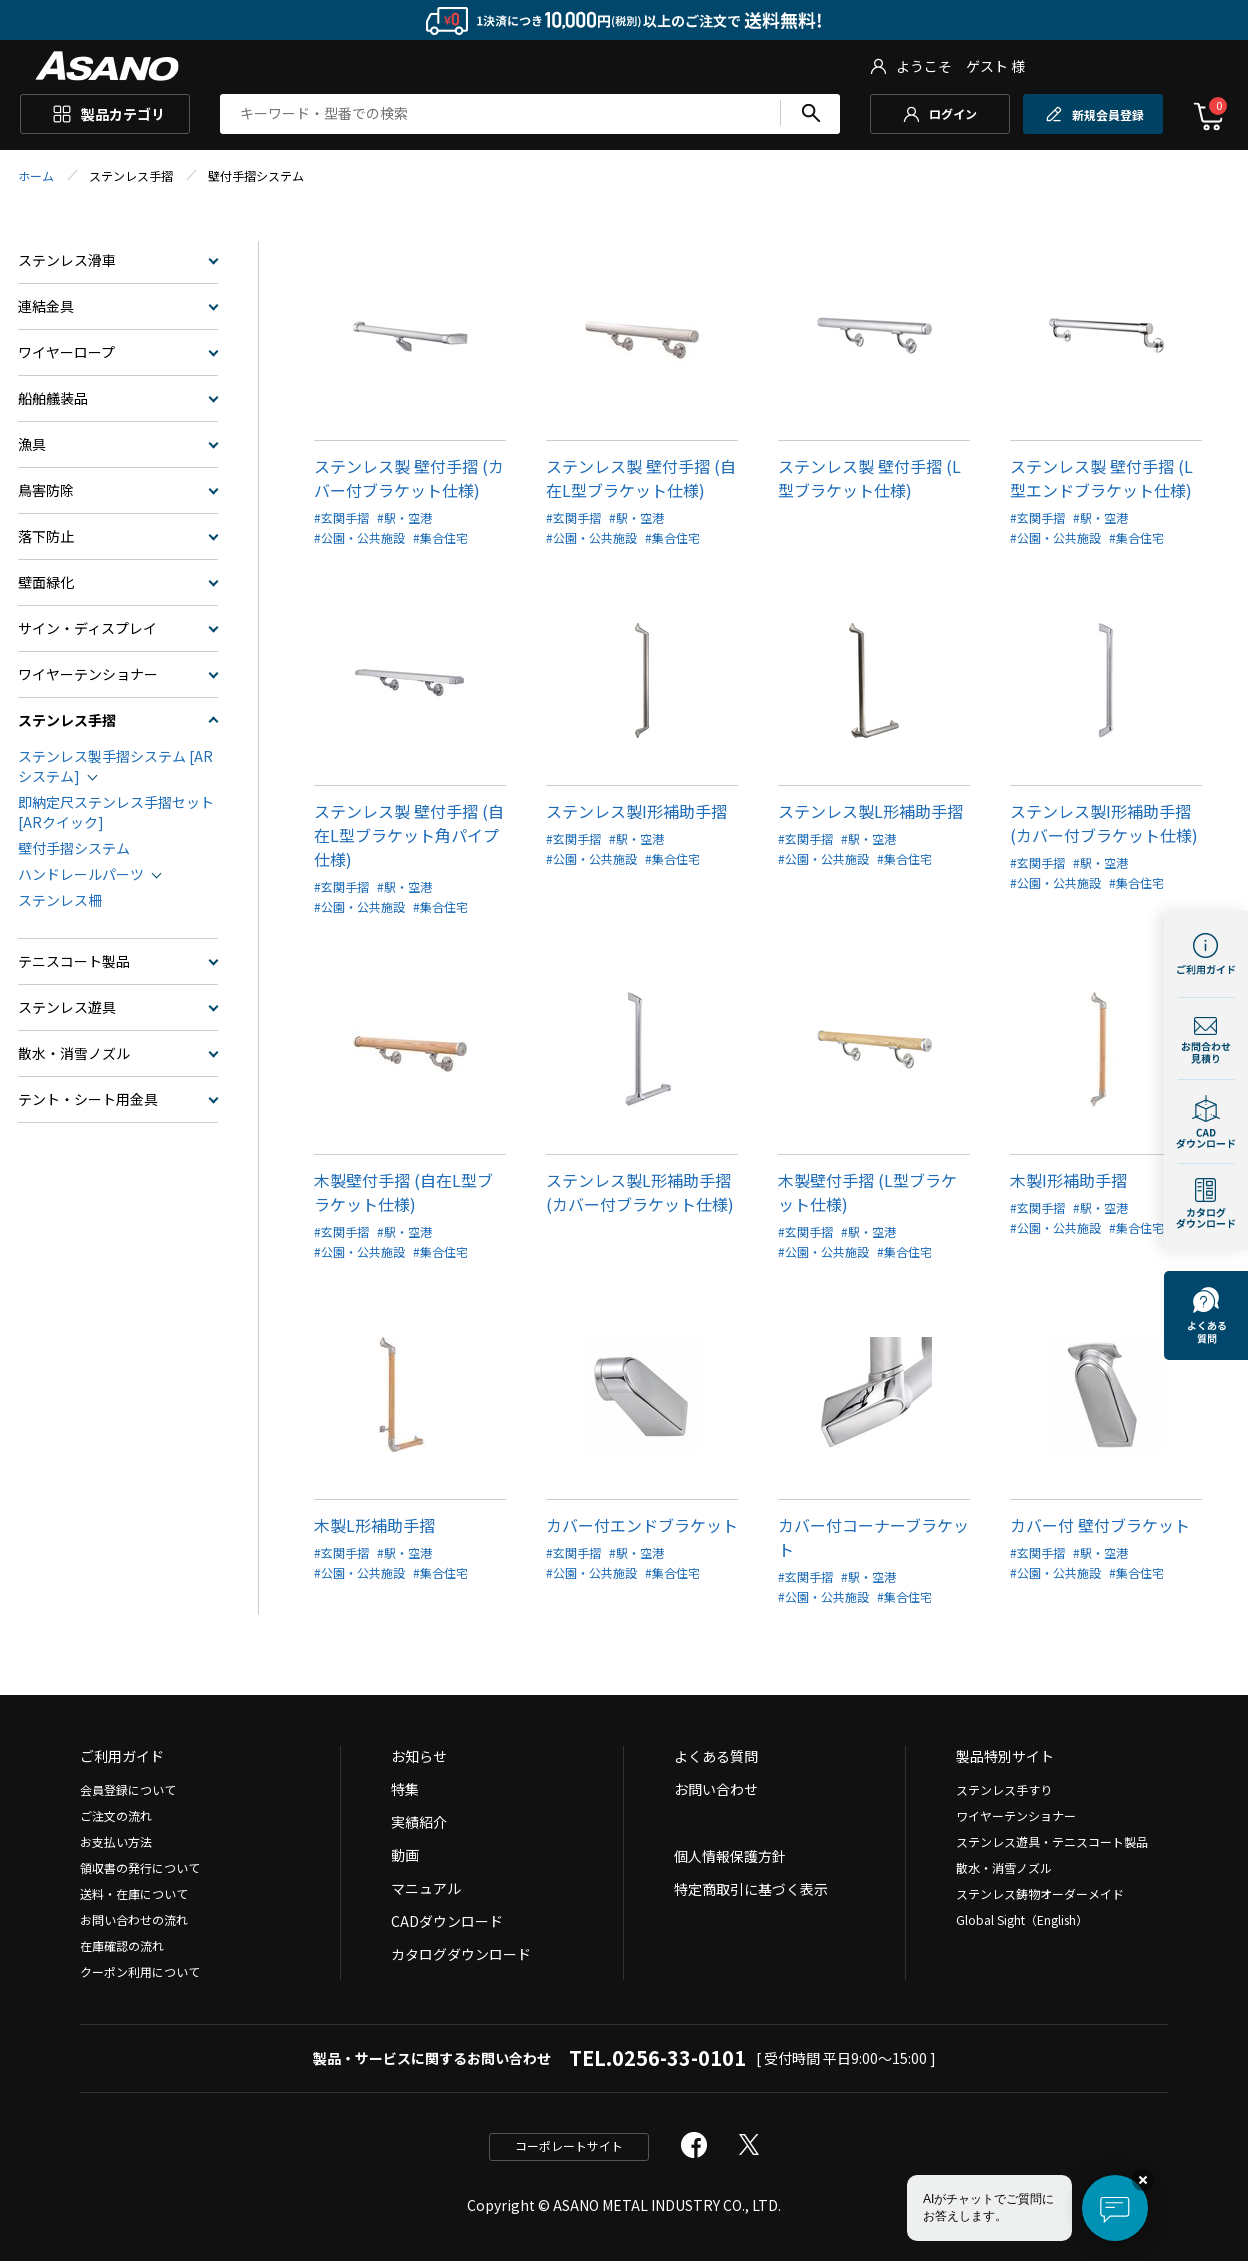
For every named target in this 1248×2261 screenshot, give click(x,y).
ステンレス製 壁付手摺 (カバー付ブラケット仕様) (409, 478)
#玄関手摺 (341, 517)
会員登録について (128, 1789)
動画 (405, 1855)
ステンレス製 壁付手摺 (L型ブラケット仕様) (869, 478)
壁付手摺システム (74, 848)
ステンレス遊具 (67, 1007)
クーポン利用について (140, 1971)
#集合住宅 (440, 537)
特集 (405, 1789)
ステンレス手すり (1004, 1789)
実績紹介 (419, 1822)
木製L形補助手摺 (374, 1525)
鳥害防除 (46, 490)
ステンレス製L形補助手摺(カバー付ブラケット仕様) (640, 1192)
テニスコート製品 (74, 961)
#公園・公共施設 (359, 537)
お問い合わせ (716, 1789)
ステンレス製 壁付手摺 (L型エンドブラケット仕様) (1101, 478)
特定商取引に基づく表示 (751, 1889)
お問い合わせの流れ (134, 1919)
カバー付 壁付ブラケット (1100, 1525)
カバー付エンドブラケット (642, 1525)
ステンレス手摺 (67, 720)
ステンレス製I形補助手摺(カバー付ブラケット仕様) (1104, 823)
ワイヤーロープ (66, 352)
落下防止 (46, 536)
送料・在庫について (134, 1893)
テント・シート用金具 (88, 1099)
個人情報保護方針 (730, 1856)
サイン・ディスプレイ (87, 628)
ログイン (953, 113)
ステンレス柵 (60, 900)
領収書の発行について (140, 1867)
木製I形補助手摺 (1068, 1180)
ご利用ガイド (122, 1756)
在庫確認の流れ (122, 1945)
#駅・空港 (404, 517)
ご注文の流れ (116, 1815)
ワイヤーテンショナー (88, 674)
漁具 (32, 444)
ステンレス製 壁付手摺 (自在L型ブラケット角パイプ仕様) (409, 835)
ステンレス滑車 (67, 260)
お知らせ (419, 1756)
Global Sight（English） (1022, 1919)
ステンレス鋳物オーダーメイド (1040, 1893)
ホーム (36, 175)
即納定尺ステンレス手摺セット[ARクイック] (116, 812)
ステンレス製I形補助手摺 (636, 811)
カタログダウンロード (461, 1954)
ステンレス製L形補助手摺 (870, 811)
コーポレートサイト (569, 2145)
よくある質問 (716, 1756)
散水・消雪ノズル (74, 1053)
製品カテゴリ (123, 114)
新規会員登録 (1108, 114)
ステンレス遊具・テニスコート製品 (1052, 1841)
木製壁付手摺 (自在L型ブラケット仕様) (403, 1192)
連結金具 (46, 306)
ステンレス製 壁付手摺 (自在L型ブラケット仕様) (641, 478)
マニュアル (426, 1888)
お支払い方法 (116, 1841)
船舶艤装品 (53, 398)
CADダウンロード (447, 1921)
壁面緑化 (46, 582)
